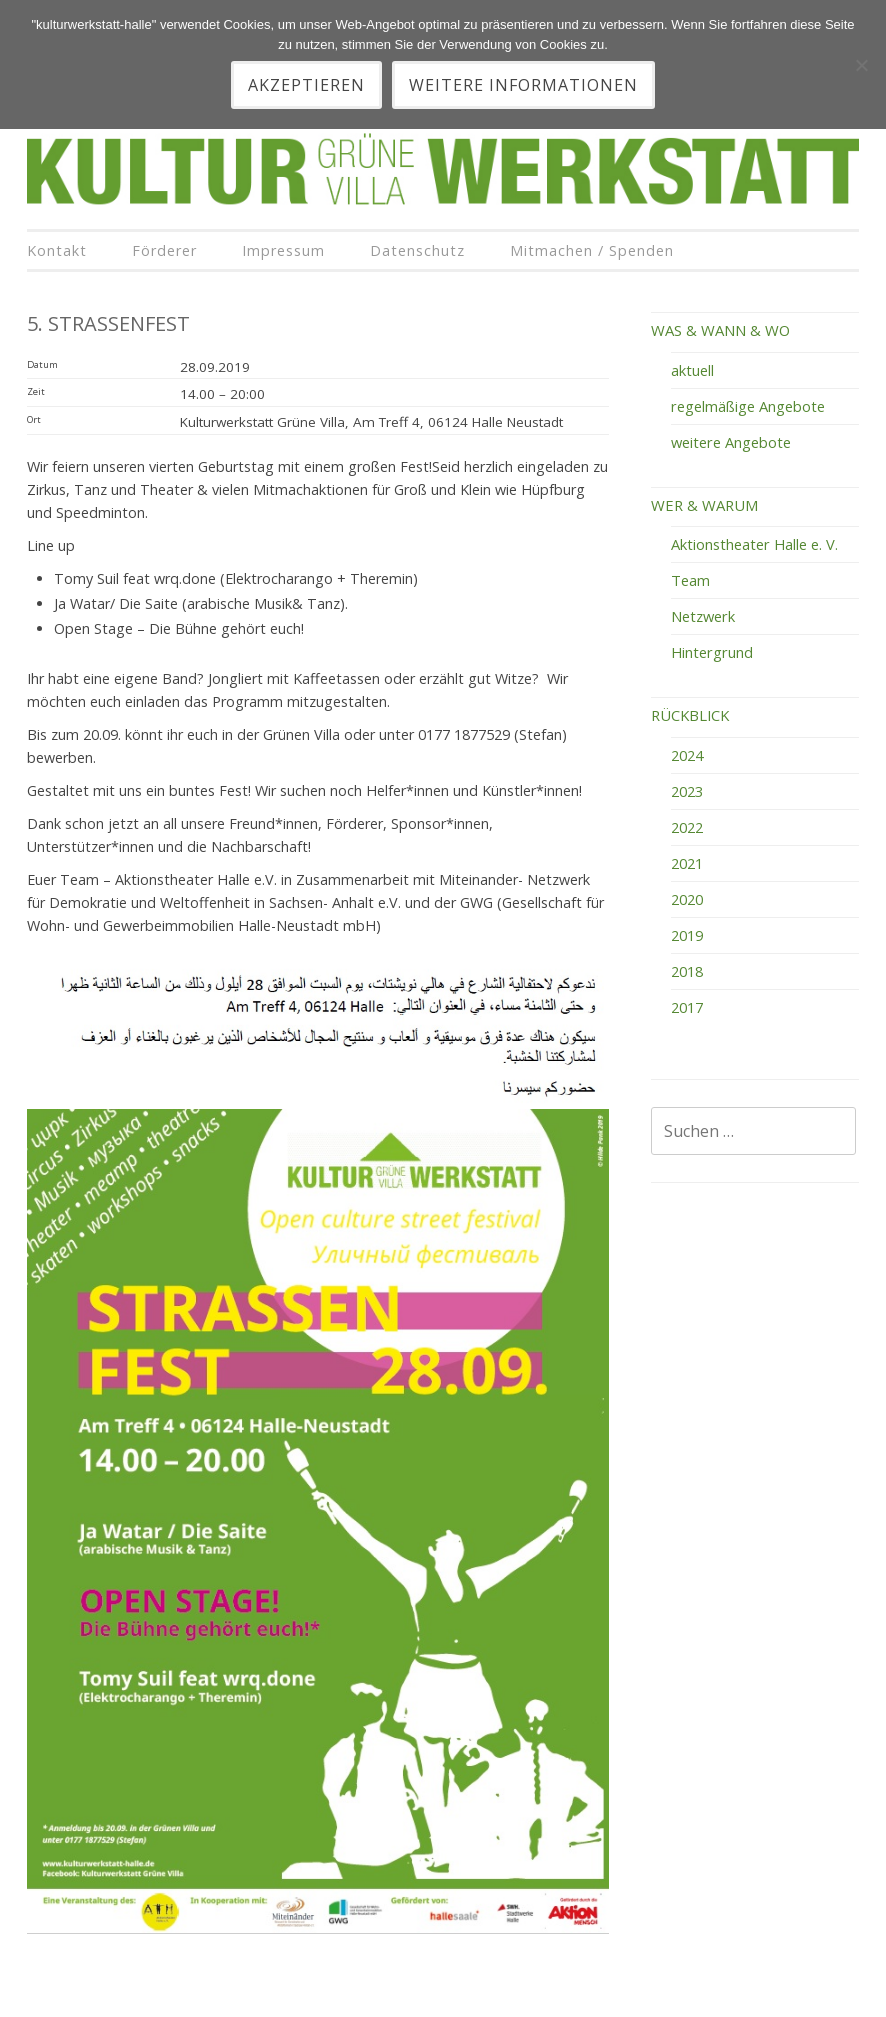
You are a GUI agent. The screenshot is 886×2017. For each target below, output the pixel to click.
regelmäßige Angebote (748, 406)
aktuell (692, 370)
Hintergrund (712, 652)
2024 (687, 755)
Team (690, 580)
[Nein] (861, 65)
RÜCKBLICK (690, 715)
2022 (687, 827)
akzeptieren (306, 85)
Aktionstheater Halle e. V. (754, 544)
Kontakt (57, 250)
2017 (687, 1007)
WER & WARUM (704, 505)
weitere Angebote (731, 442)
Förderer (164, 250)
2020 (687, 899)
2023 (687, 791)
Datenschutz (417, 250)
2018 (687, 971)
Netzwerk (703, 616)
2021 (687, 863)
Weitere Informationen (523, 85)
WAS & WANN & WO (720, 330)
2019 (687, 935)
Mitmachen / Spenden (592, 250)
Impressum (283, 250)
